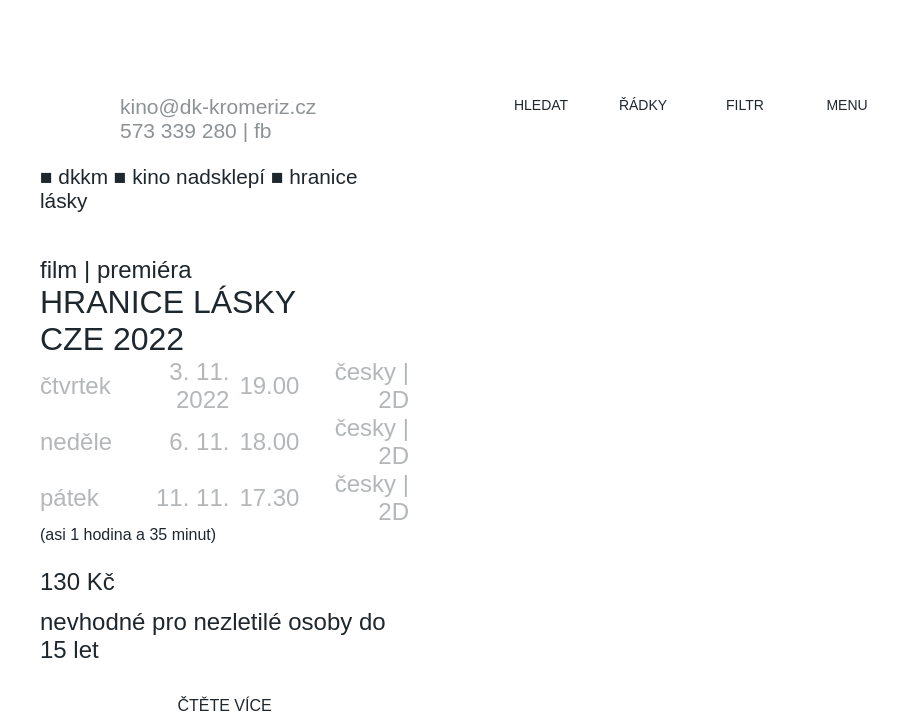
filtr (745, 105)
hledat (541, 105)
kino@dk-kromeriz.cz (218, 106)
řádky (643, 105)
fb (263, 130)
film (58, 269)
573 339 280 (178, 130)
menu (846, 105)
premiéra (144, 269)
